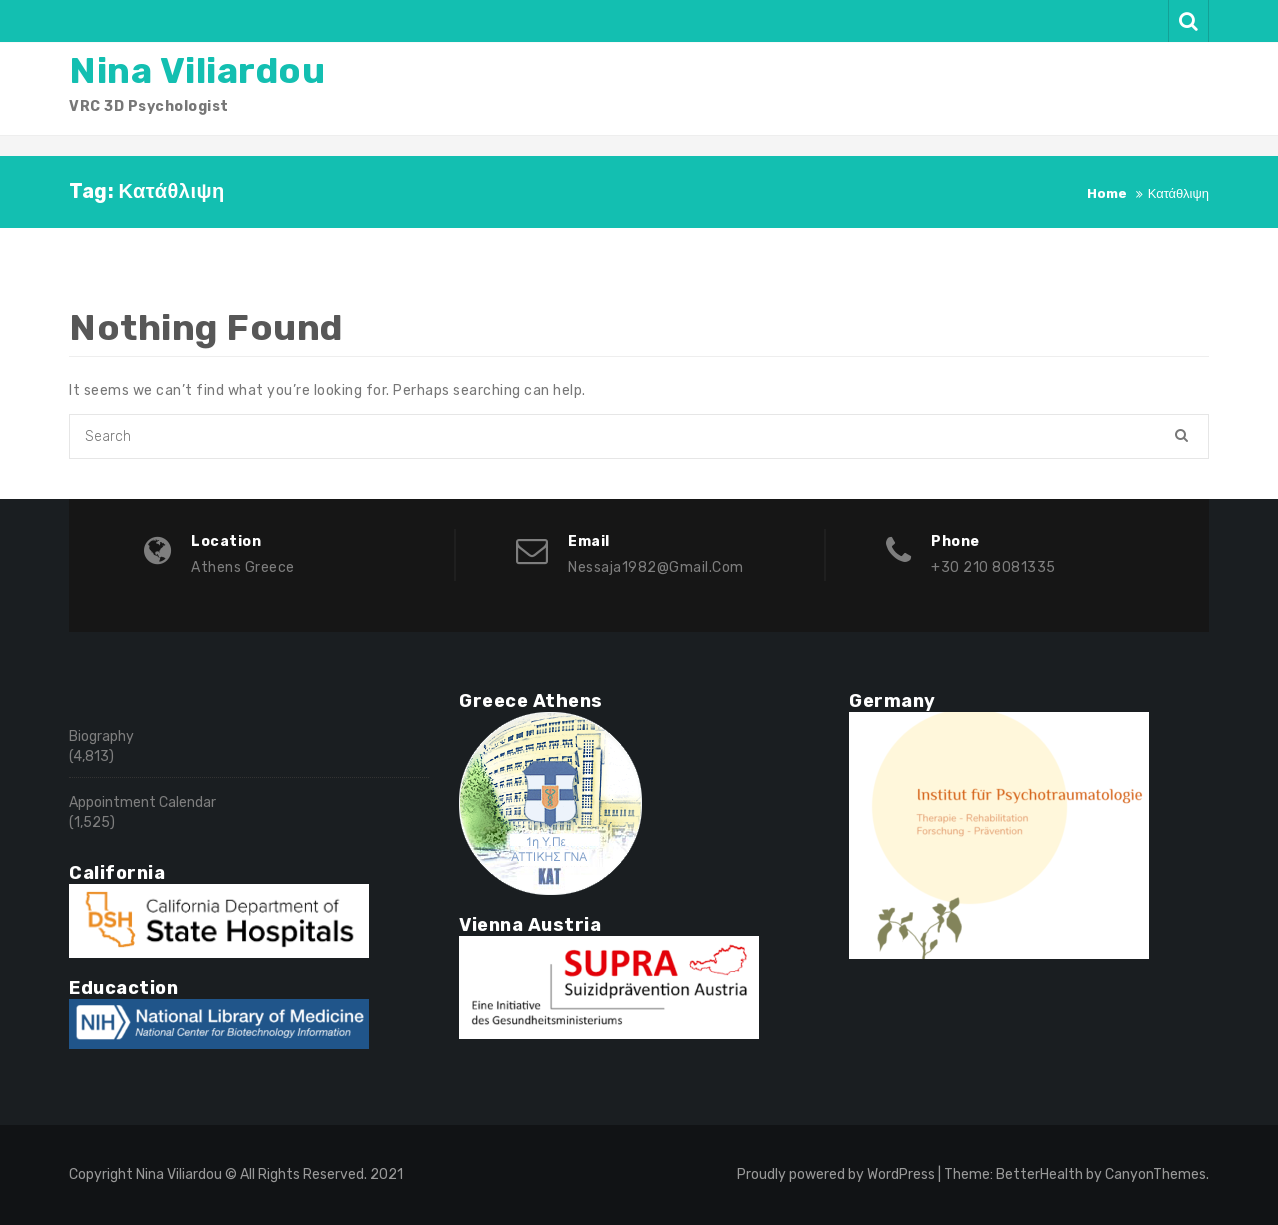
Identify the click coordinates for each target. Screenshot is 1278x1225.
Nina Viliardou (197, 70)
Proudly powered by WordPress (836, 1174)
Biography (101, 736)
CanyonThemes (1155, 1174)
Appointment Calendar (142, 802)
